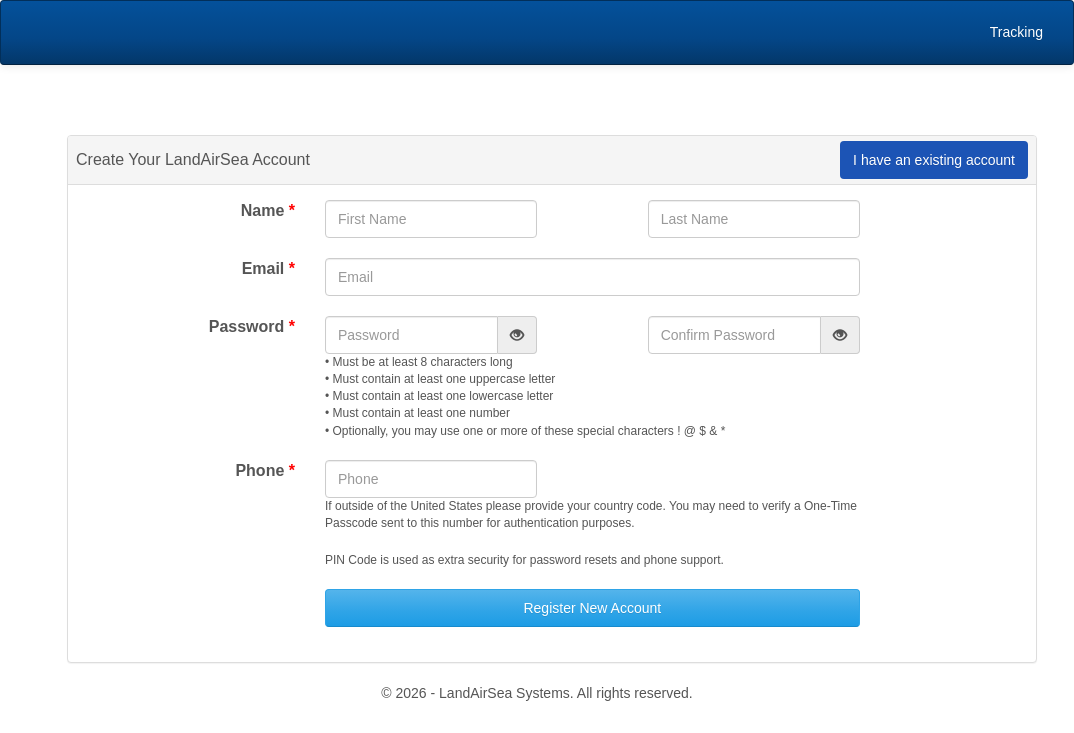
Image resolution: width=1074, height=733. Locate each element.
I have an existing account (934, 160)
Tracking (1016, 32)
